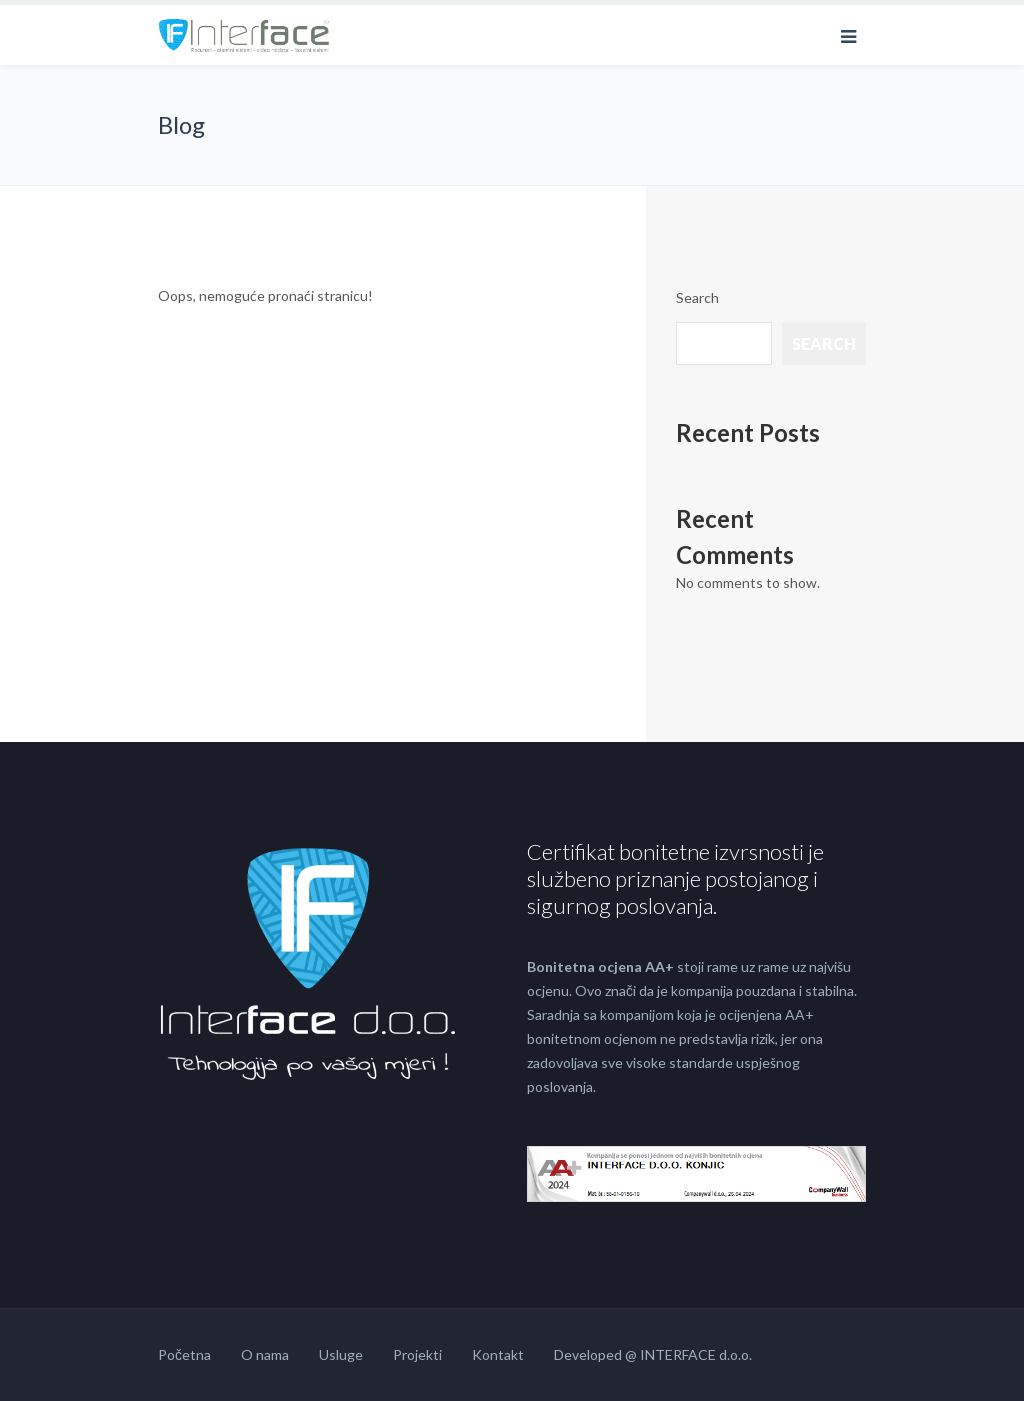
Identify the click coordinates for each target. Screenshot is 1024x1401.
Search (697, 297)
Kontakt (498, 1354)
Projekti (417, 1354)
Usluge (341, 1354)
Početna (184, 1354)
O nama (265, 1354)
